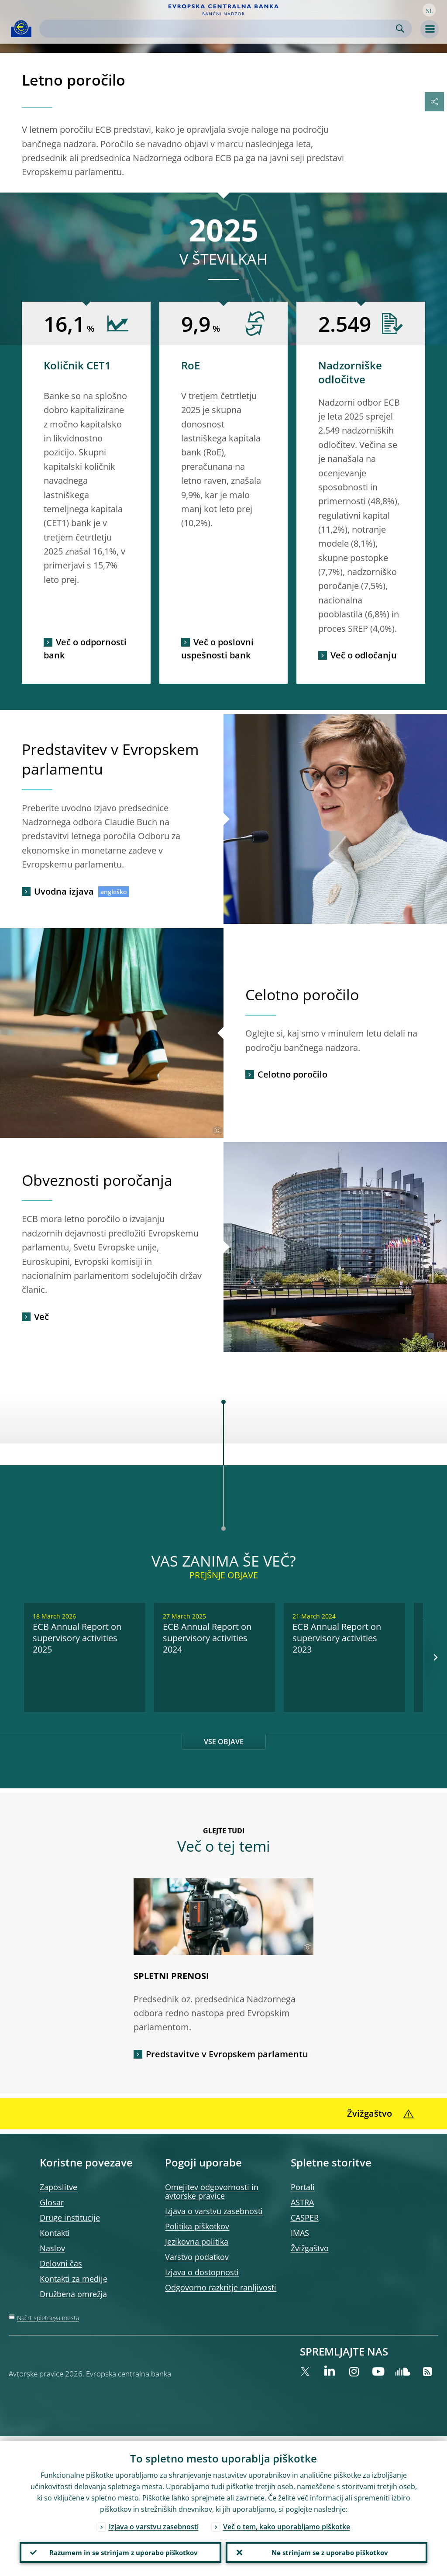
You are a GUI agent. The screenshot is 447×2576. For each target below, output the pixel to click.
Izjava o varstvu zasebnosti (214, 2211)
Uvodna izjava (64, 891)
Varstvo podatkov (197, 2257)
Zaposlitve (58, 2187)
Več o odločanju (363, 655)
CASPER (305, 2217)
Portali (303, 2187)
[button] (429, 10)
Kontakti (55, 2233)
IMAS (300, 2233)
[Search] (219, 28)
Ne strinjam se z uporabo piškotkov (327, 2550)
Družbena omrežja (73, 2294)
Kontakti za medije (73, 2278)
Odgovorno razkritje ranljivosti (220, 2287)
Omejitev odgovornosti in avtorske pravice (211, 2191)
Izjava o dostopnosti (202, 2272)
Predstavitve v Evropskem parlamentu (227, 2054)
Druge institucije (70, 2217)
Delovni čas (61, 2263)
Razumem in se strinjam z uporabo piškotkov (120, 2550)
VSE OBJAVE (224, 1741)
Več (41, 1316)
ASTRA (302, 2202)
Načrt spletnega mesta (48, 2318)
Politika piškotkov (197, 2226)
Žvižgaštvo (310, 2248)
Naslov (52, 2248)
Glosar (52, 2202)
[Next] (435, 1657)
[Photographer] (216, 1130)
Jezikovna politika (196, 2241)
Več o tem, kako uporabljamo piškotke (286, 2522)
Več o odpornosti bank (85, 648)
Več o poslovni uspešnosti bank (217, 648)
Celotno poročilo (292, 1074)
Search (400, 28)
